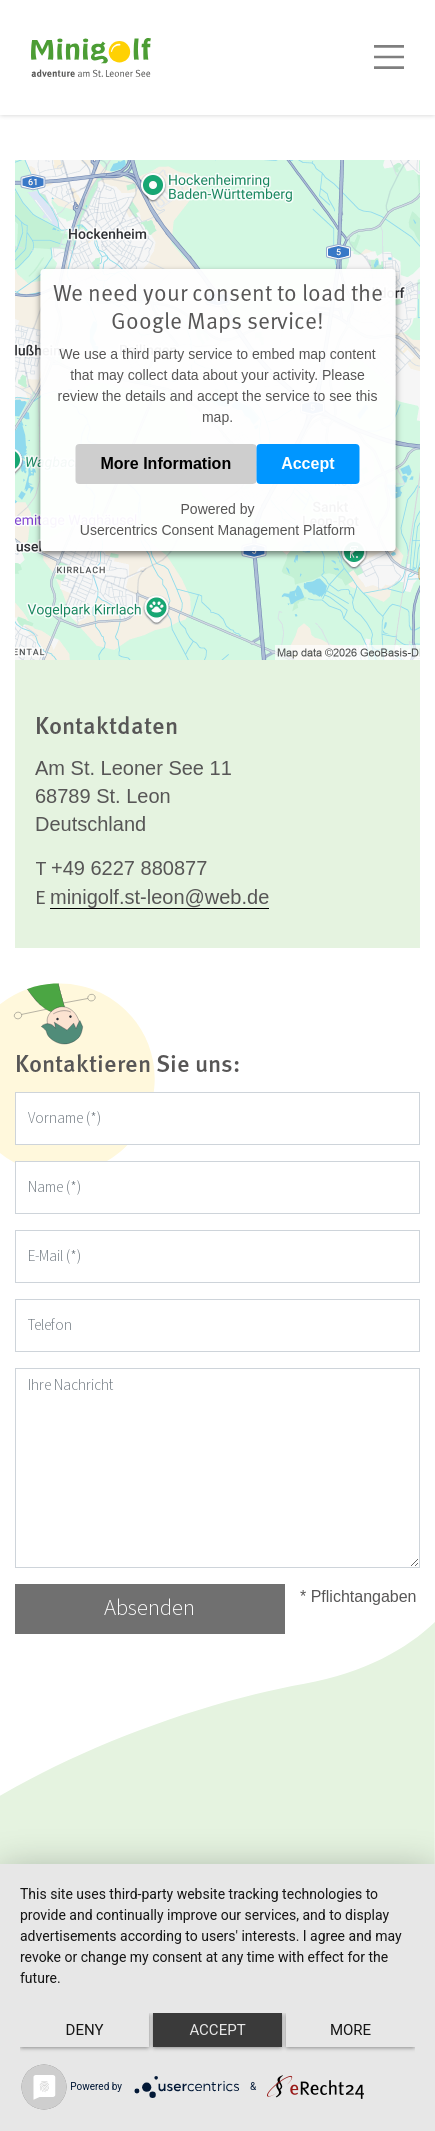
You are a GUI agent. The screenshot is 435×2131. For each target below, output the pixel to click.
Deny (85, 2030)
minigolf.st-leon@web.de (159, 897)
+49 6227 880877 (129, 868)
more (350, 2030)
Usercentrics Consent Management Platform (217, 530)
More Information (165, 463)
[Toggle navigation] (389, 57)
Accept (307, 463)
